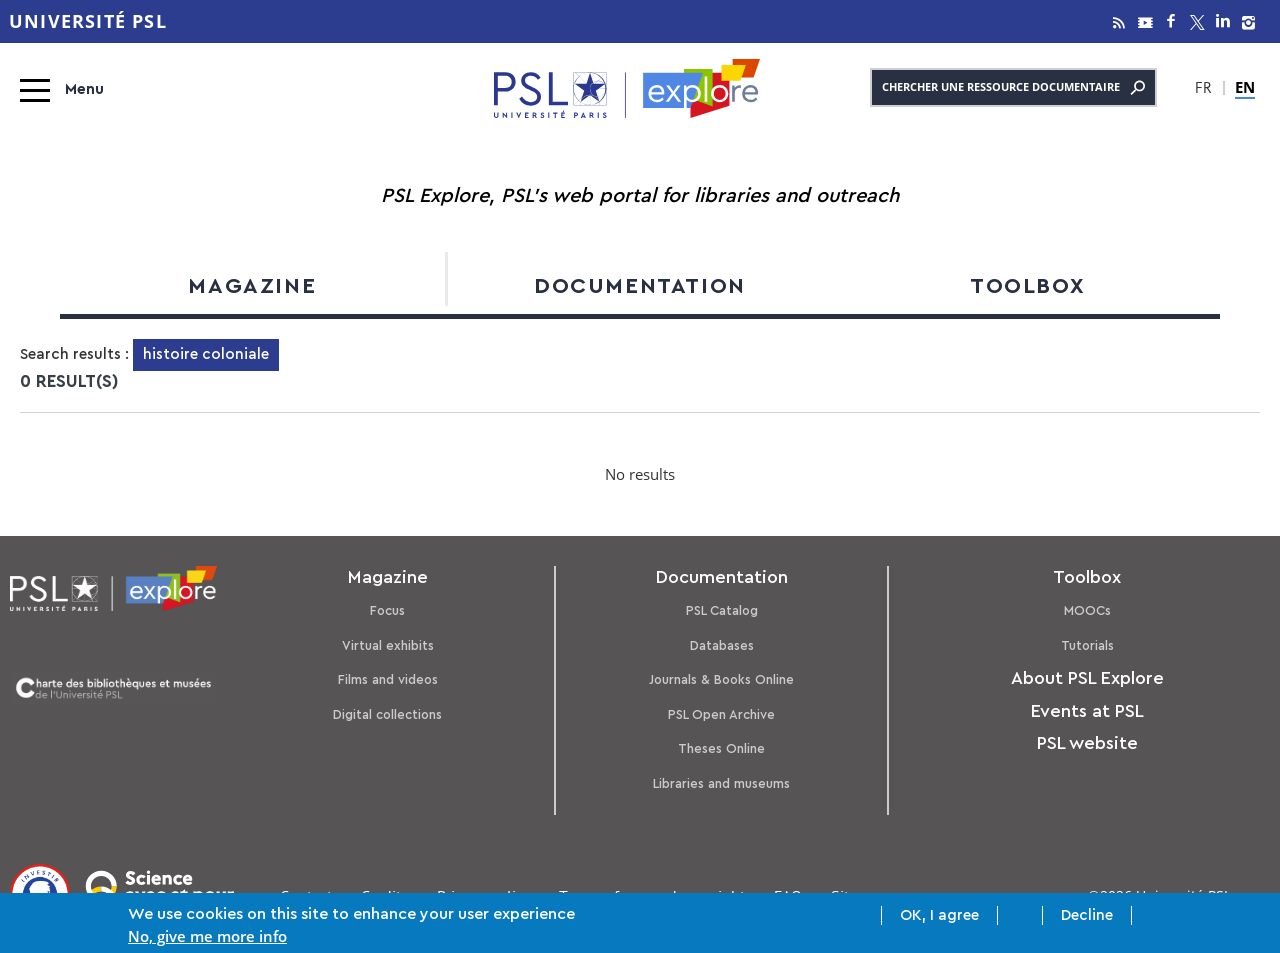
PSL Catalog (722, 610)
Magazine (252, 286)
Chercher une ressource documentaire (1013, 88)
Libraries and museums (721, 783)
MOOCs (1087, 610)
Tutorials (1087, 645)
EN (1245, 87)
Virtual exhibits (388, 645)
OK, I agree (939, 917)
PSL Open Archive (721, 714)
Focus (387, 610)
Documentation (640, 286)
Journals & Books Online (721, 679)
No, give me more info (207, 938)
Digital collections (387, 714)
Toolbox (1027, 286)
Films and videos (388, 679)
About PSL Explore (1087, 678)
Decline (1087, 917)
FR (1203, 90)
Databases (722, 645)
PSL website (1087, 743)
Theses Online (721, 748)
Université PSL (88, 21)
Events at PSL (1087, 711)
